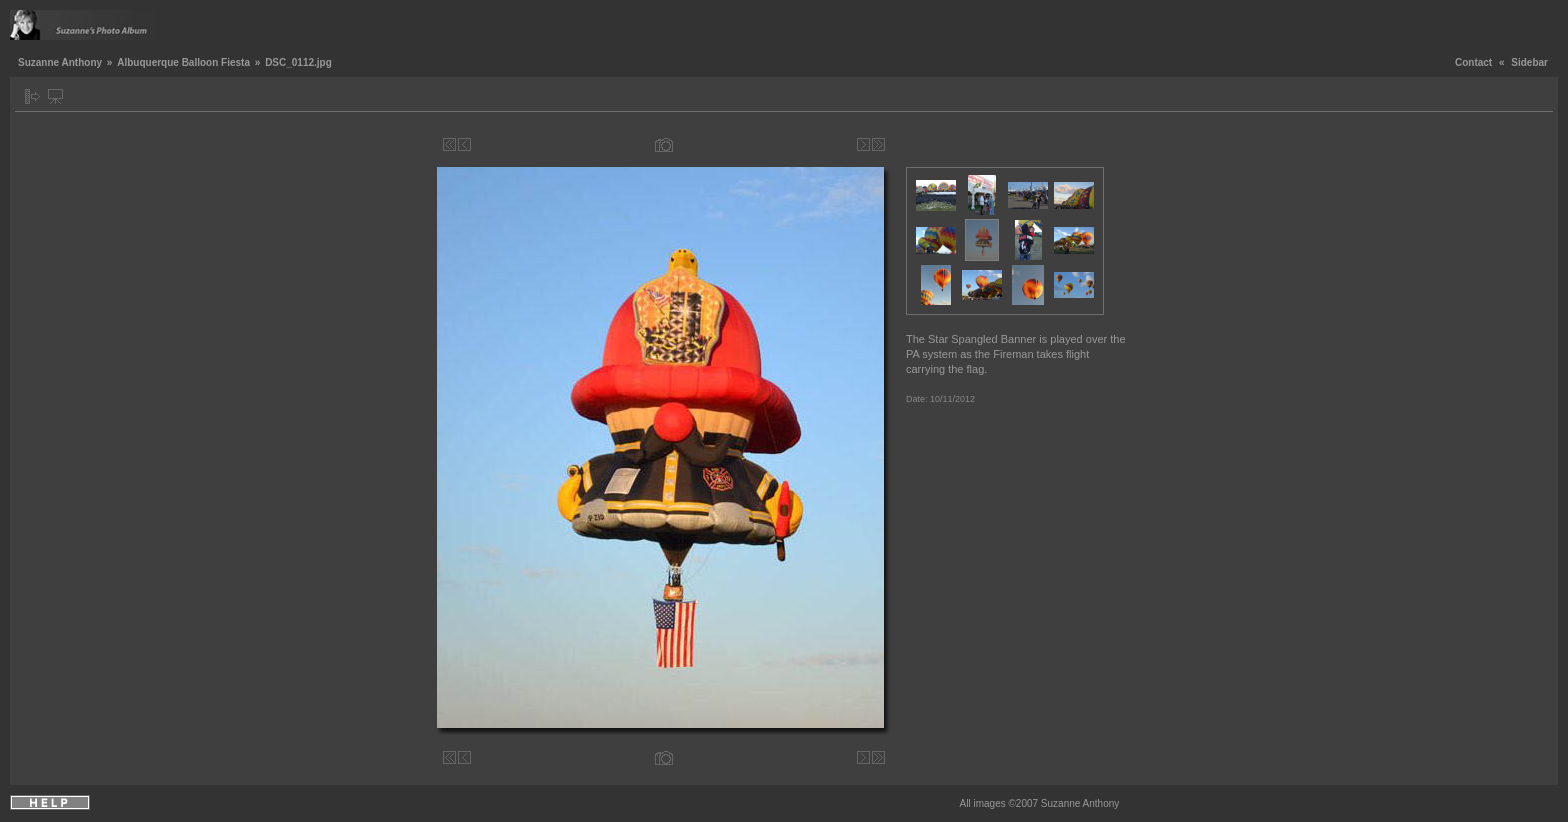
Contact (1473, 62)
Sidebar (1529, 62)
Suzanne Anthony (60, 62)
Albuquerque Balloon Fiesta (183, 62)
